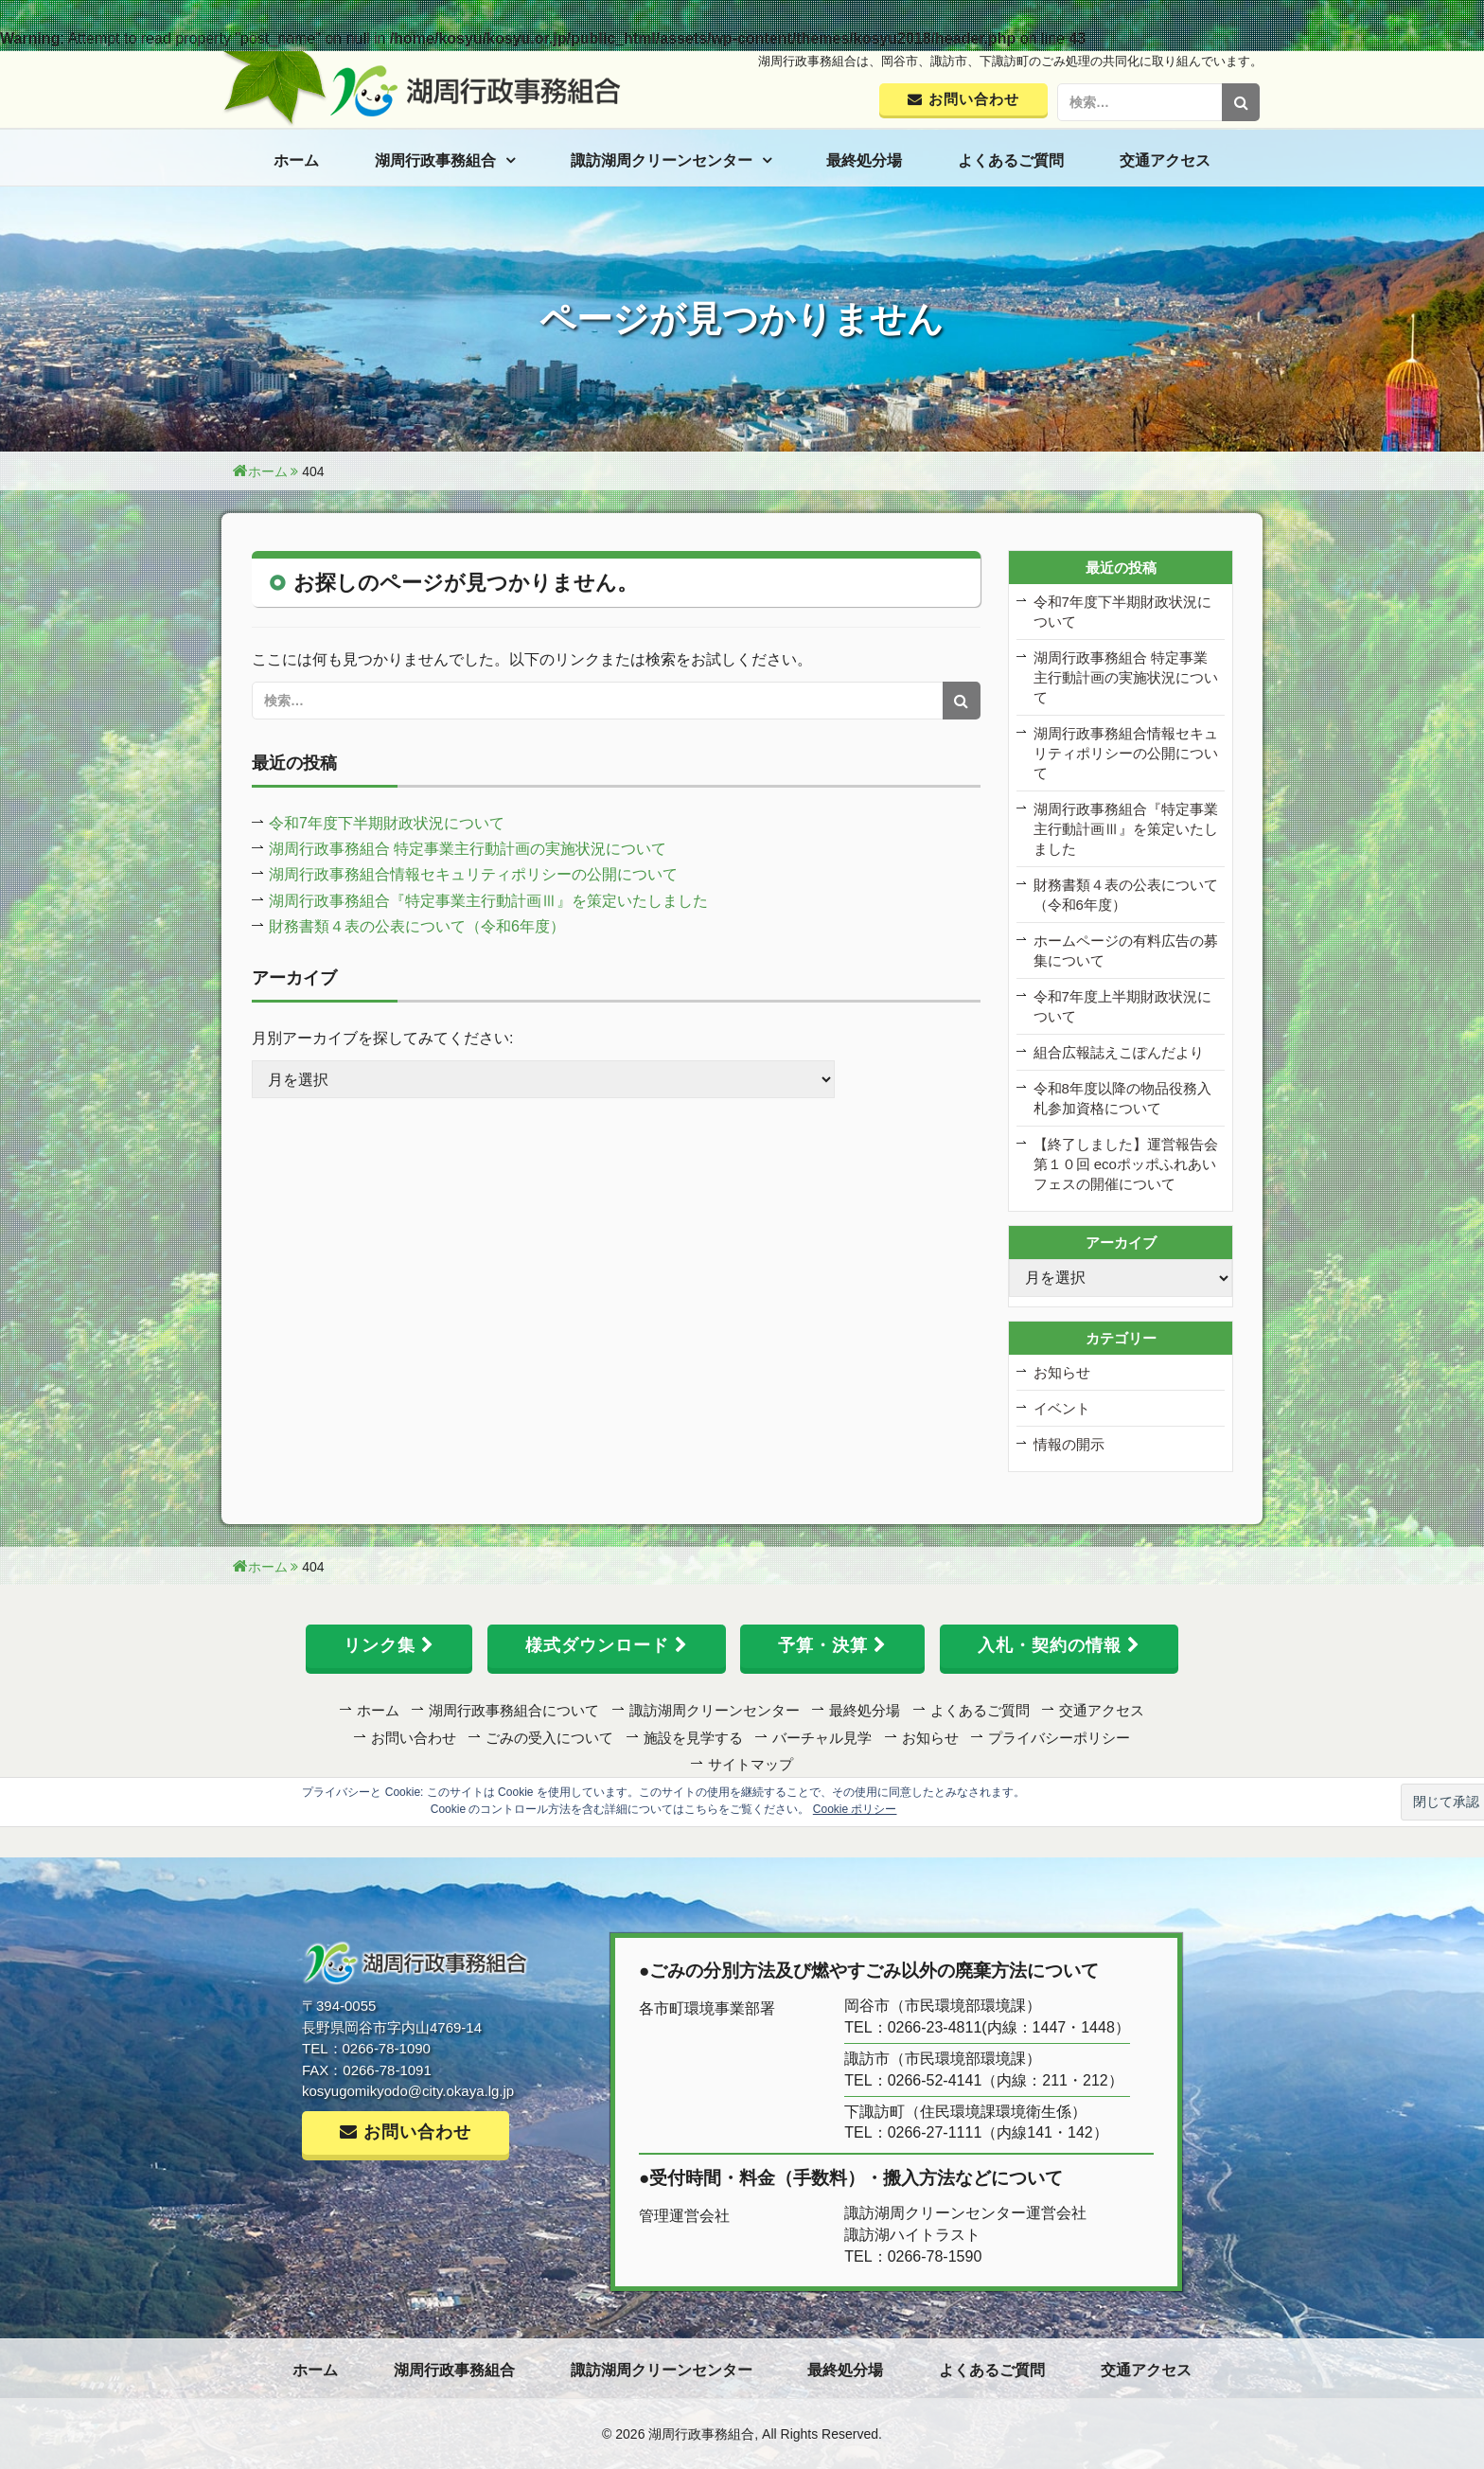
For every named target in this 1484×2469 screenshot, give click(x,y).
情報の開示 (1069, 1444)
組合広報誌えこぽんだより (1119, 1052)
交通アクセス (1165, 160)
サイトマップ (750, 1764)
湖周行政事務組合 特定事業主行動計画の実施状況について (467, 849)
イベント (1062, 1408)
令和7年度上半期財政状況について (1122, 1006)
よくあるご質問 (1011, 160)
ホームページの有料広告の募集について (1126, 950)
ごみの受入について (549, 1738)
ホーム (296, 160)
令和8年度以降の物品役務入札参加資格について (1122, 1098)
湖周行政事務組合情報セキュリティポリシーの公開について (473, 874)
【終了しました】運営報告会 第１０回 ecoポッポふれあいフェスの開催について (1126, 1164)
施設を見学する (693, 1738)
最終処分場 (864, 160)
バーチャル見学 (822, 1738)
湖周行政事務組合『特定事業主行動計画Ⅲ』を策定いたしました (488, 901)
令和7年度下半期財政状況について (386, 823)
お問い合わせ (413, 1738)
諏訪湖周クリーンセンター (661, 160)
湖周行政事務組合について (514, 1710)
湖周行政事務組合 (435, 160)
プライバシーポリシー (1059, 1738)
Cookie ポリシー (855, 1809)
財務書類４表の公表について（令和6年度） (417, 926)
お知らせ (1062, 1372)
